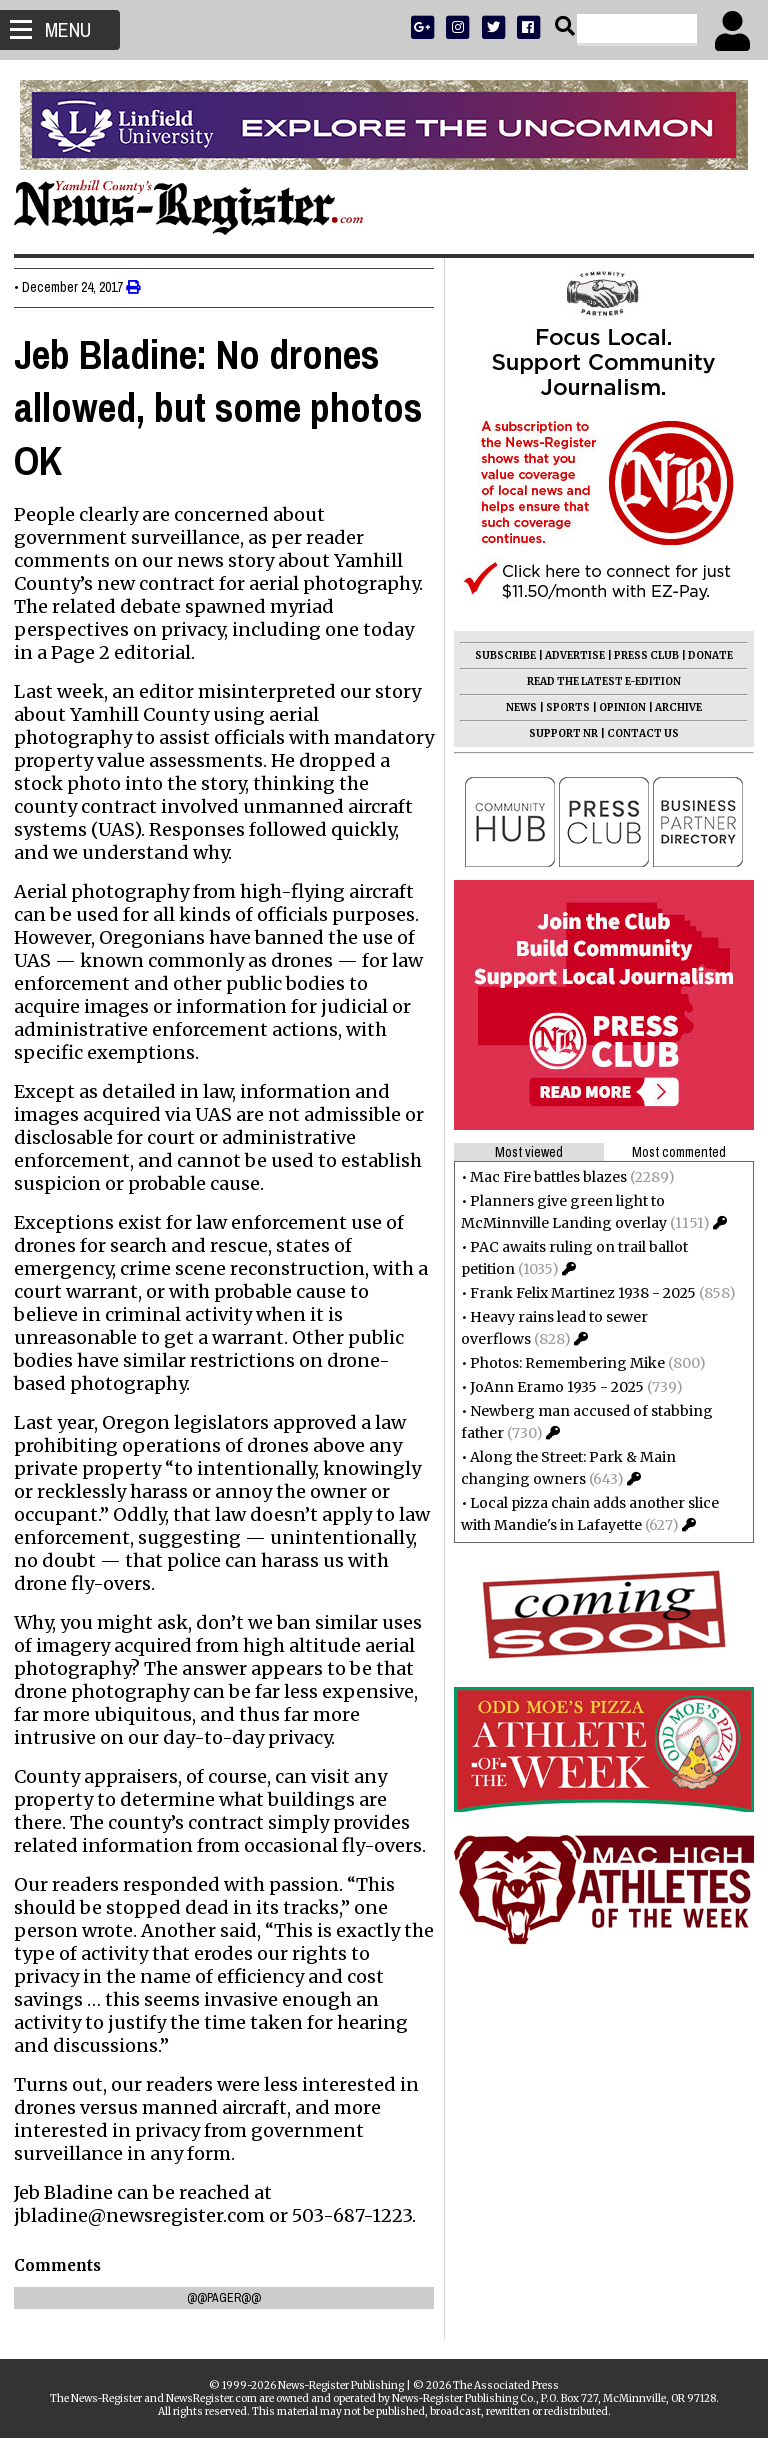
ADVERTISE (569, 655)
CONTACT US (637, 733)
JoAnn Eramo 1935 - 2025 (551, 1387)
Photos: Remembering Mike (561, 1363)
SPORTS (562, 707)
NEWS (515, 707)
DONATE (704, 655)
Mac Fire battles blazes (542, 1177)
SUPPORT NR (557, 733)
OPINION (616, 707)
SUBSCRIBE (499, 655)
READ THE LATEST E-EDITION (598, 681)
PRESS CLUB (640, 655)
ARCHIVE (672, 707)
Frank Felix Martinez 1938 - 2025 (577, 1293)
